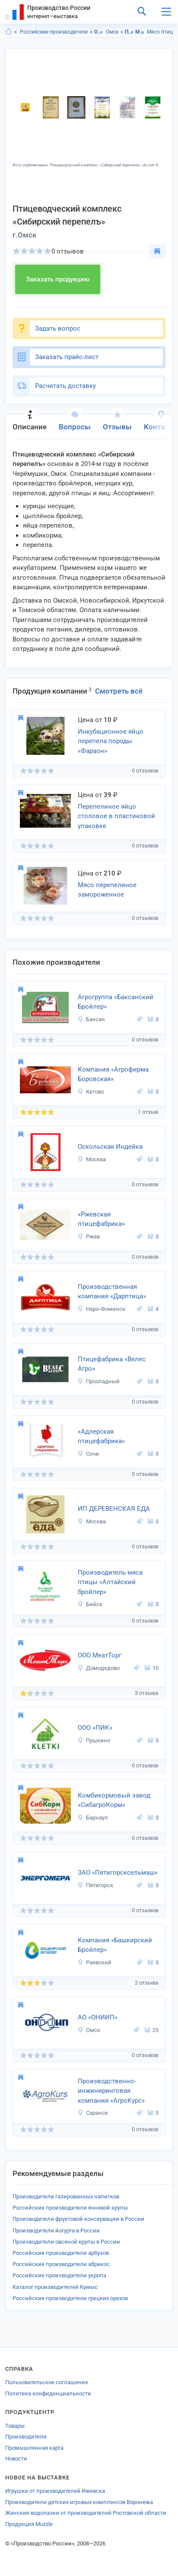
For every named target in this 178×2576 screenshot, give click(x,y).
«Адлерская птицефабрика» (101, 1436)
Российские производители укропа (59, 2275)
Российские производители (54, 32)
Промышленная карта (34, 2448)
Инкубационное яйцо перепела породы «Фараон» (110, 741)
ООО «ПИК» (95, 1728)
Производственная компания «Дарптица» (112, 1292)
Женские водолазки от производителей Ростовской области (85, 2513)
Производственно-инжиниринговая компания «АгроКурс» (111, 2090)
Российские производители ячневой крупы (70, 2207)
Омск (112, 32)
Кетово (90, 1091)
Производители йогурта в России (56, 2230)
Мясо (139, 32)
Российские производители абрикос (61, 2264)
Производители (26, 2436)
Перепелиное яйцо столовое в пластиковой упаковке (116, 816)
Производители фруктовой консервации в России (78, 2219)
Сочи (88, 1454)
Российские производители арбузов (61, 2253)
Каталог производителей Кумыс (55, 2287)
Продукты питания (129, 32)
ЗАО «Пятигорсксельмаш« (118, 1872)
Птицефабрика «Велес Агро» (112, 1364)
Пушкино (93, 1740)
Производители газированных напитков (66, 2196)
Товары (15, 2426)
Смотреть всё (119, 691)
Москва (91, 1159)
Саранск (92, 2113)
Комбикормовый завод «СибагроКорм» (114, 1800)
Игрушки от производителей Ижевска (55, 2491)
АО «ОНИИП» (98, 2017)
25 (152, 2030)
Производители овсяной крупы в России (66, 2241)
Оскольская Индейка (110, 1146)
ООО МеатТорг (99, 1655)
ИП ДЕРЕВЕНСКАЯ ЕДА (114, 1509)
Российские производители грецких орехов (70, 2298)
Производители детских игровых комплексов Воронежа (79, 2502)
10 (152, 1668)
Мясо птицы (162, 32)
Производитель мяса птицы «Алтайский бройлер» (110, 1582)
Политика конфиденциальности (48, 2393)
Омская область (98, 32)
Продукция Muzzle (29, 2524)
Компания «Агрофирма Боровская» (113, 1074)
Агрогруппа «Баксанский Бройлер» (115, 1002)
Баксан (91, 1019)
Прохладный (98, 1381)
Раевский (94, 1962)
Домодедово (98, 1668)
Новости (16, 2458)
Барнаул (92, 1817)
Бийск (89, 1604)
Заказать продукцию (57, 279)
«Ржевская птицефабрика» (101, 1219)
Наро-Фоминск (101, 1309)
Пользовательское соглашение (46, 2382)
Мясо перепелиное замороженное (107, 890)
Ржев (88, 1236)
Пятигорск (95, 1885)
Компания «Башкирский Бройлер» (115, 1945)
